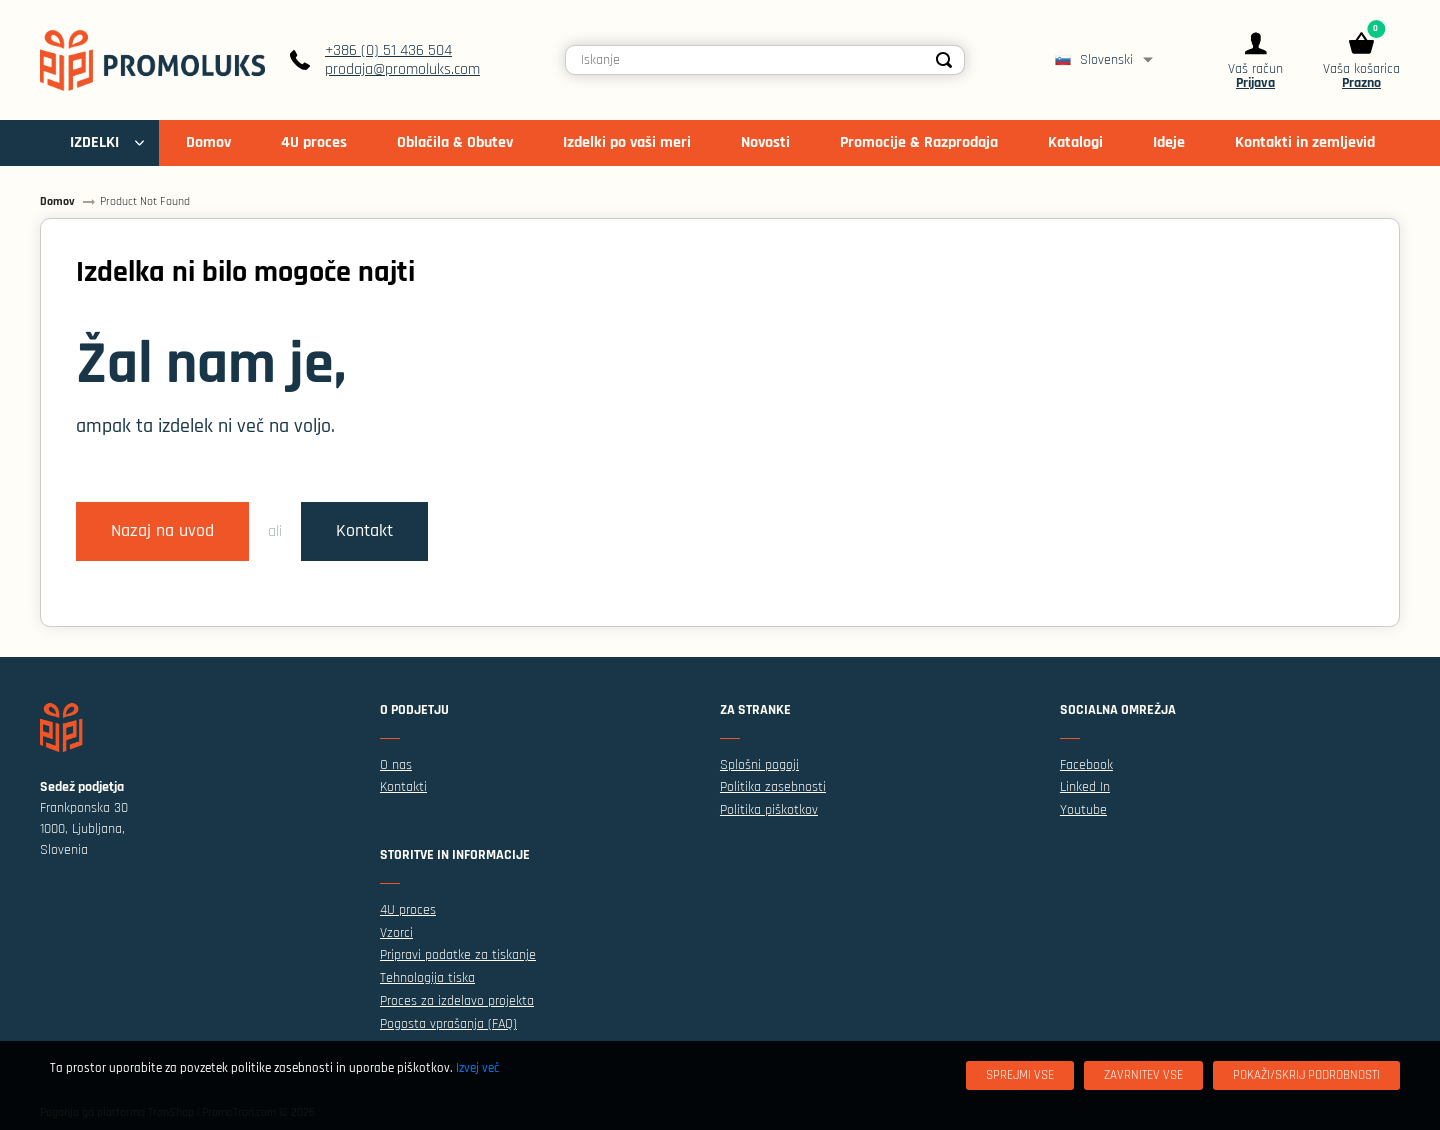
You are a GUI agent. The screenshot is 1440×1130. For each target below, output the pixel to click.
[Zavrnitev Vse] (1143, 1075)
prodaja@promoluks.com (402, 69)
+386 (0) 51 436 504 (388, 50)
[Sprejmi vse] (1020, 1075)
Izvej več (477, 1068)
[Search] (944, 60)
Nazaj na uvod (162, 531)
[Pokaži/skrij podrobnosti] (1306, 1075)
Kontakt (364, 531)
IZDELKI (94, 142)
